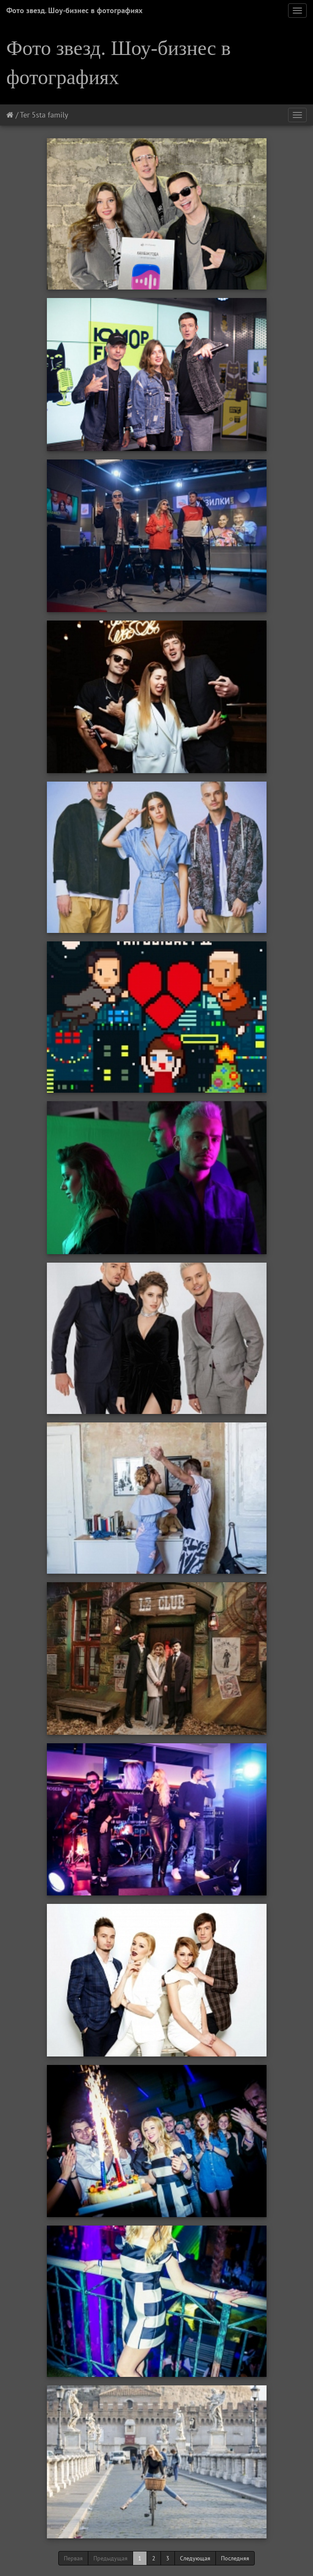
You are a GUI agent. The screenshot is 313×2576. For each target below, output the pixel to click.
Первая (73, 2558)
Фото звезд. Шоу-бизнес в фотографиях (74, 10)
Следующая (195, 2558)
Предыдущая (110, 2558)
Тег (25, 115)
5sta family (50, 115)
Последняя (235, 2558)
